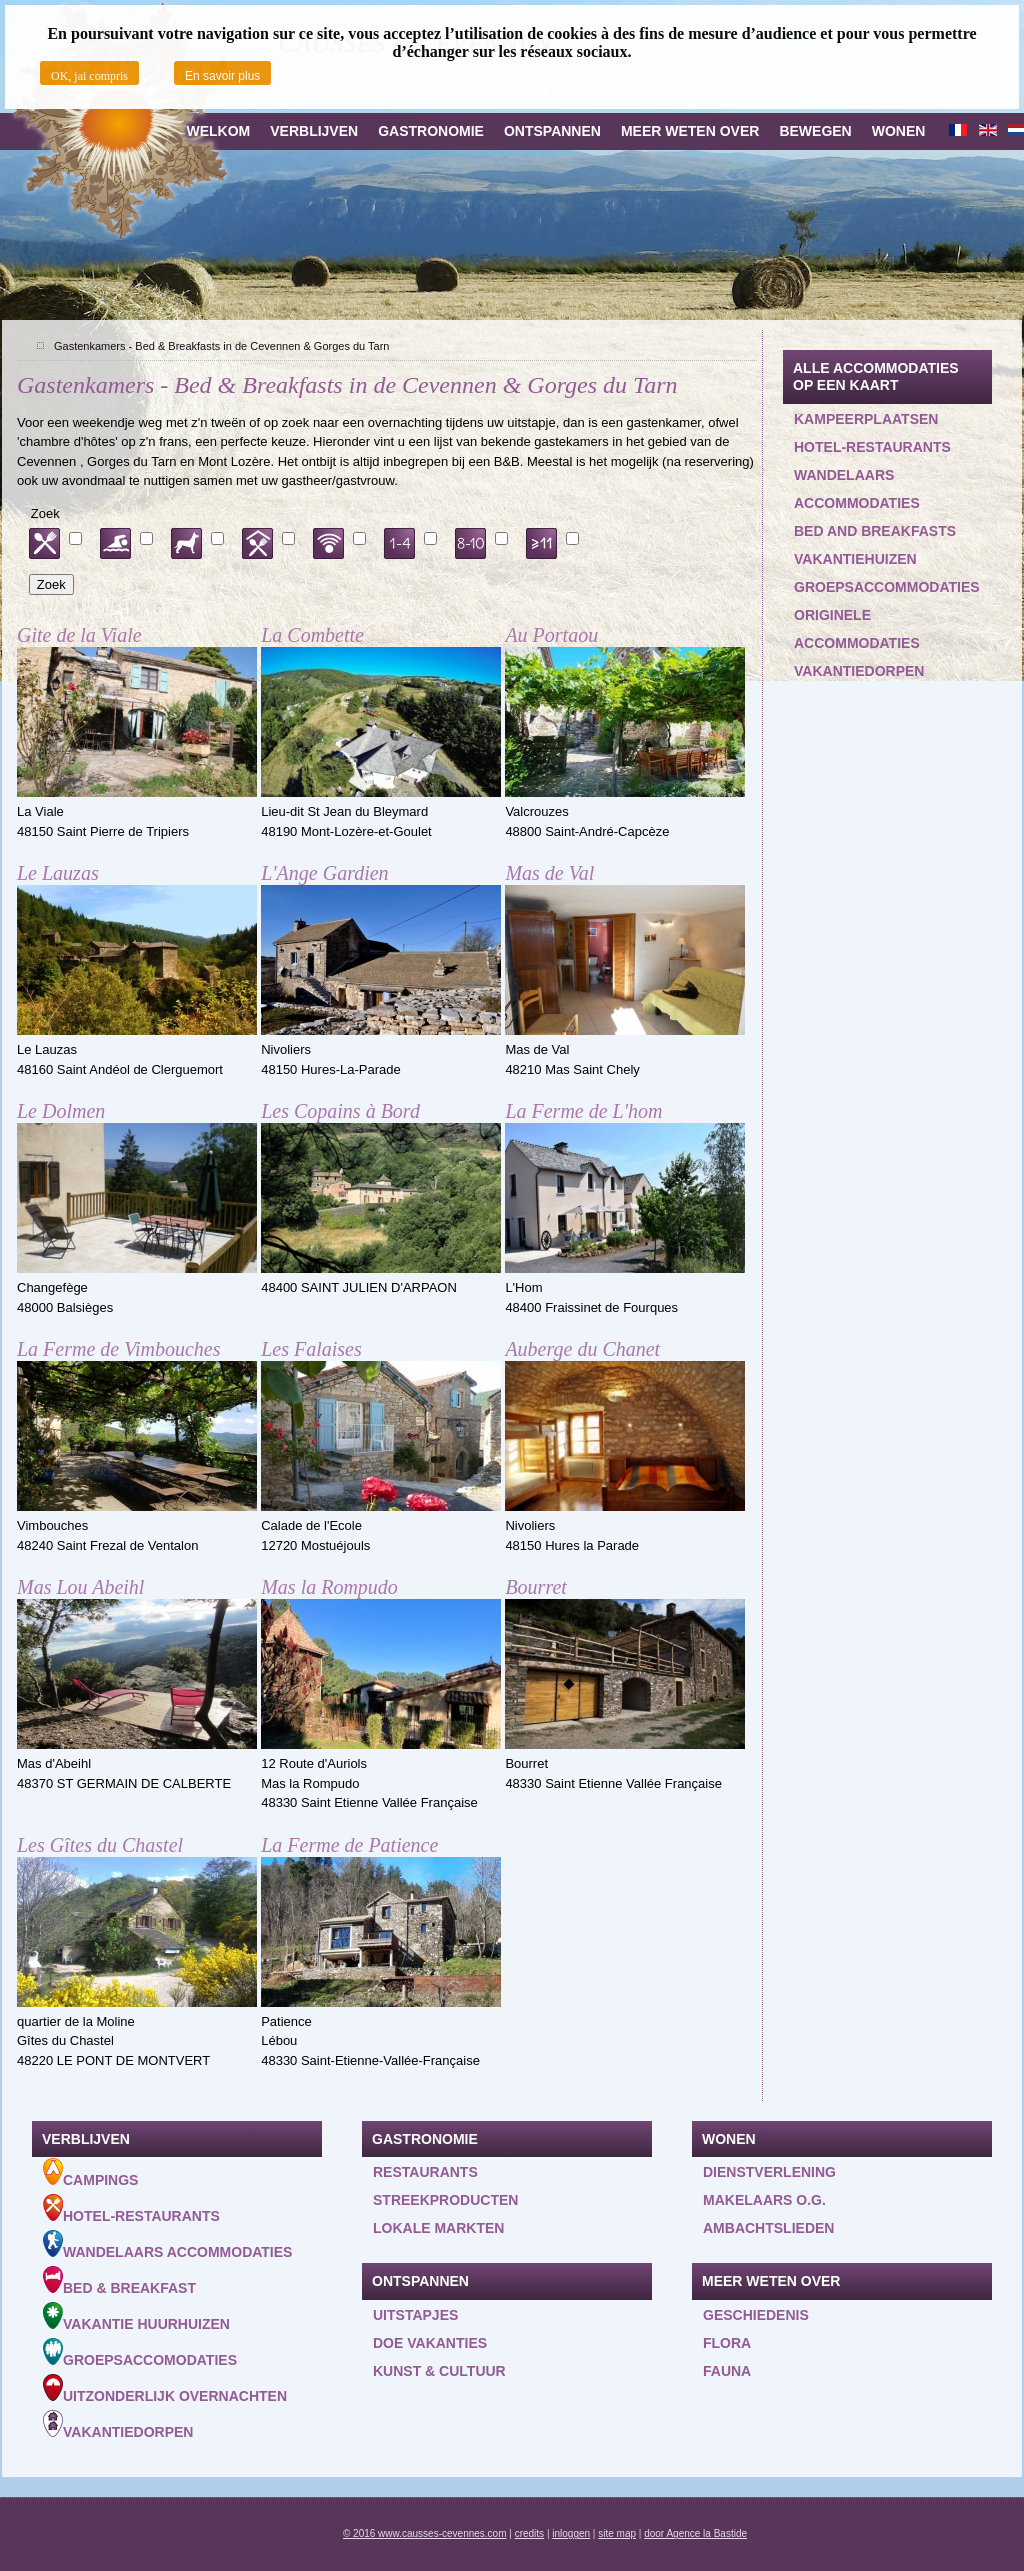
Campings (90, 2173)
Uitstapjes (415, 2315)
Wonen (899, 131)
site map (617, 2533)
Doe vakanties (430, 2343)
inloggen (571, 2533)
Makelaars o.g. (764, 2200)
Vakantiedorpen (859, 671)
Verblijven (314, 131)
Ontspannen (552, 131)
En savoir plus (222, 76)
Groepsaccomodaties (140, 2353)
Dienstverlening (769, 2172)
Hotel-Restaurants (131, 2209)
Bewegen (815, 131)
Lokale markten (438, 2228)
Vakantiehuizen (855, 559)
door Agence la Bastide (695, 2533)
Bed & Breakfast (119, 2281)
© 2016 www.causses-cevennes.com (425, 2533)
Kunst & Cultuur (439, 2371)
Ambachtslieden (768, 2228)
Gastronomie (431, 131)
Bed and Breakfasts (875, 531)
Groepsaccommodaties (887, 587)
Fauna (727, 2371)
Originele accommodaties (857, 629)
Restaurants (425, 2172)
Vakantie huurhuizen (136, 2317)
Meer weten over (690, 131)
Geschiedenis (756, 2315)
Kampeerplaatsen (866, 419)
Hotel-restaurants (872, 447)
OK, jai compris (89, 76)
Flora (727, 2343)
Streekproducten (445, 2200)
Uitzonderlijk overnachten (165, 2389)
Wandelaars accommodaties (857, 489)
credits (529, 2533)
